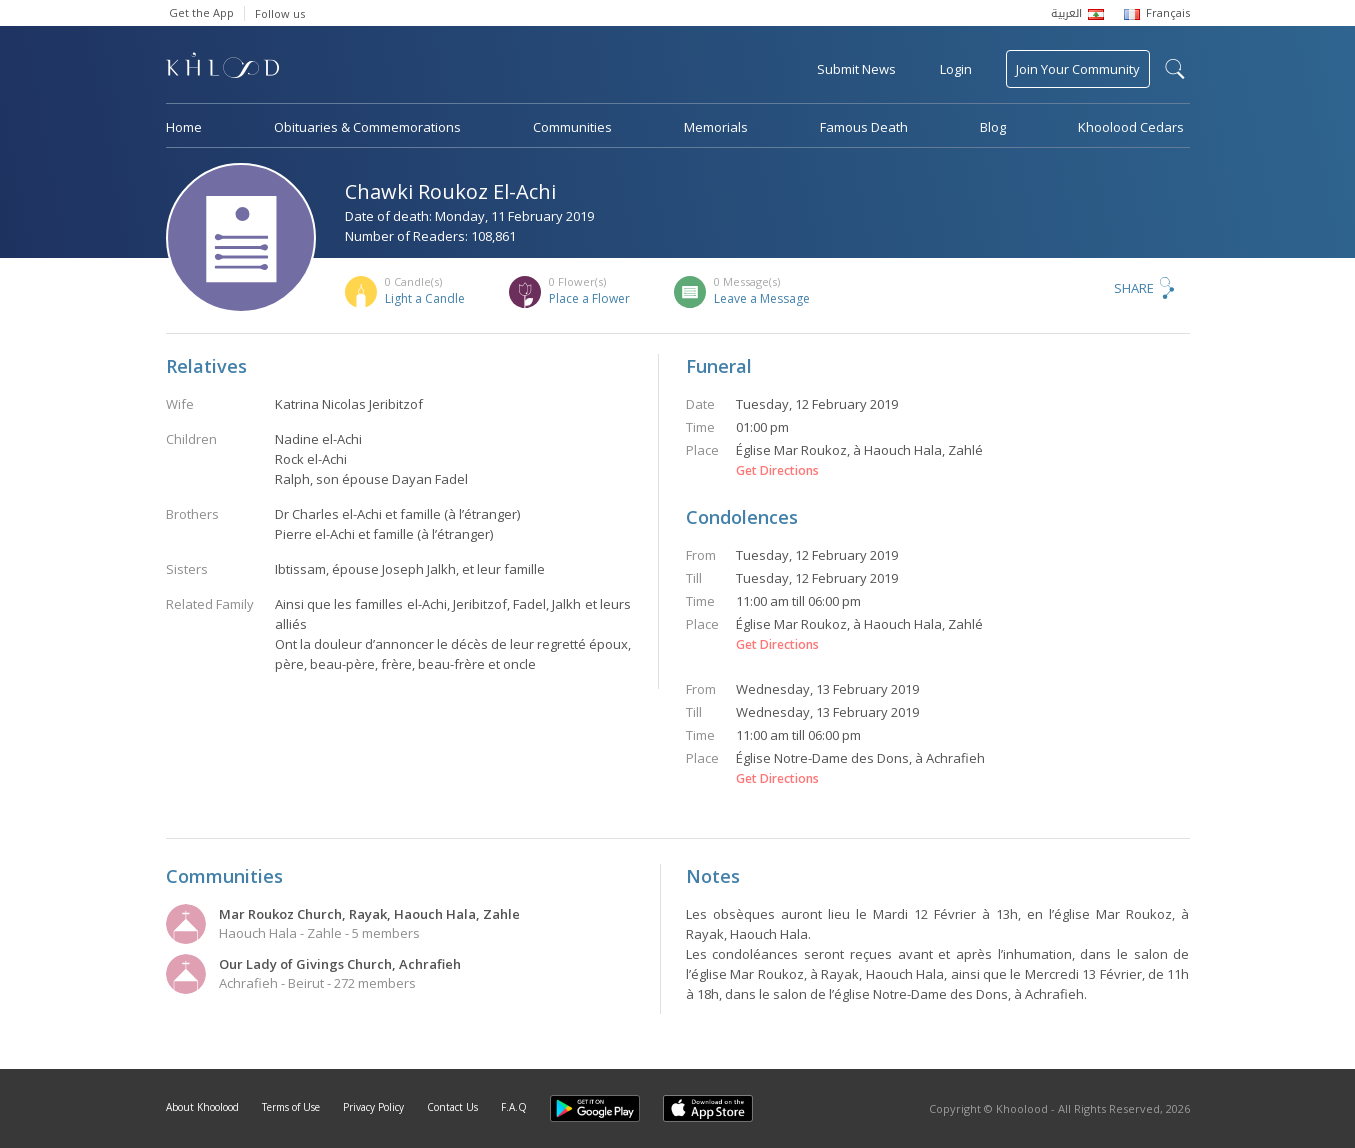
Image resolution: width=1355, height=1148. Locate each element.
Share (1134, 288)
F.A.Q (514, 1107)
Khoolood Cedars (1131, 127)
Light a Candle (425, 298)
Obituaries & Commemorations (367, 127)
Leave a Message (762, 298)
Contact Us (452, 1107)
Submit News (856, 69)
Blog (993, 127)
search (1175, 69)
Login (956, 69)
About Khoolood (202, 1107)
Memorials (716, 127)
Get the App (201, 12)
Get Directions (777, 471)
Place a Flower (589, 298)
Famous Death (864, 127)
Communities (572, 127)
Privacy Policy (373, 1107)
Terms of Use (291, 1107)
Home (184, 127)
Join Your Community (1078, 69)
